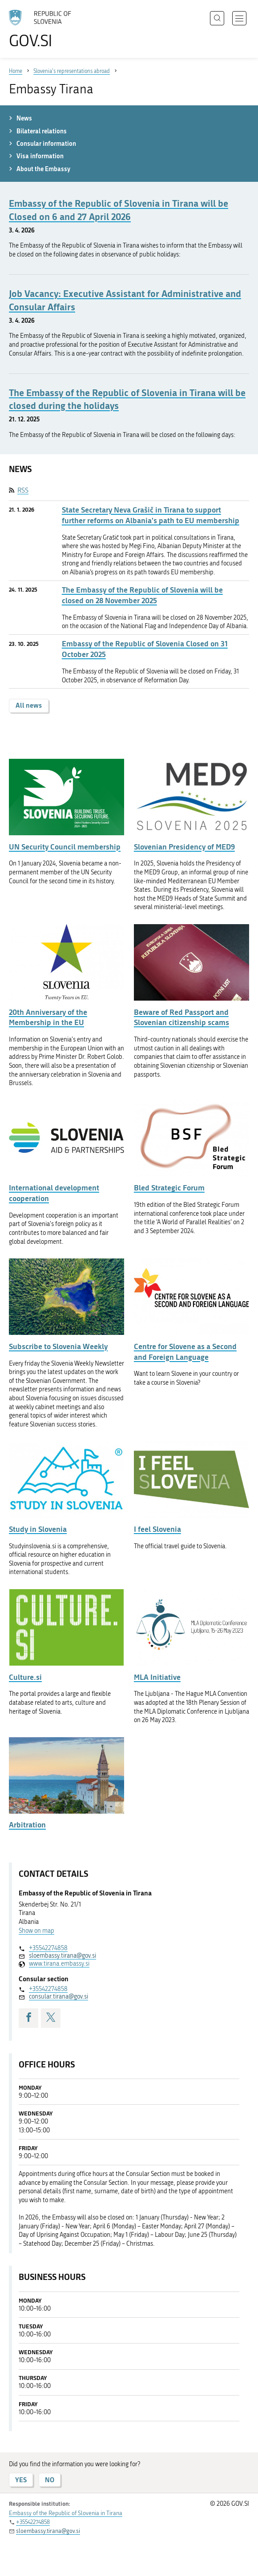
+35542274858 (48, 1948)
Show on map (36, 1931)
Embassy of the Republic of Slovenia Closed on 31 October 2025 (145, 648)
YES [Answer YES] (21, 2479)
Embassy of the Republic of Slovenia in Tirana (65, 2513)
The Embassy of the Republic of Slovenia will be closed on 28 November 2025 (142, 595)
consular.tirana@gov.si (58, 1996)
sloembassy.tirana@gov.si (62, 1955)
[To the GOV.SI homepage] (44, 29)
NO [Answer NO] (49, 2479)
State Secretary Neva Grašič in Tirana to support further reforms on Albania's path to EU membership (150, 515)
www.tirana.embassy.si (59, 1963)
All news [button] (29, 705)
